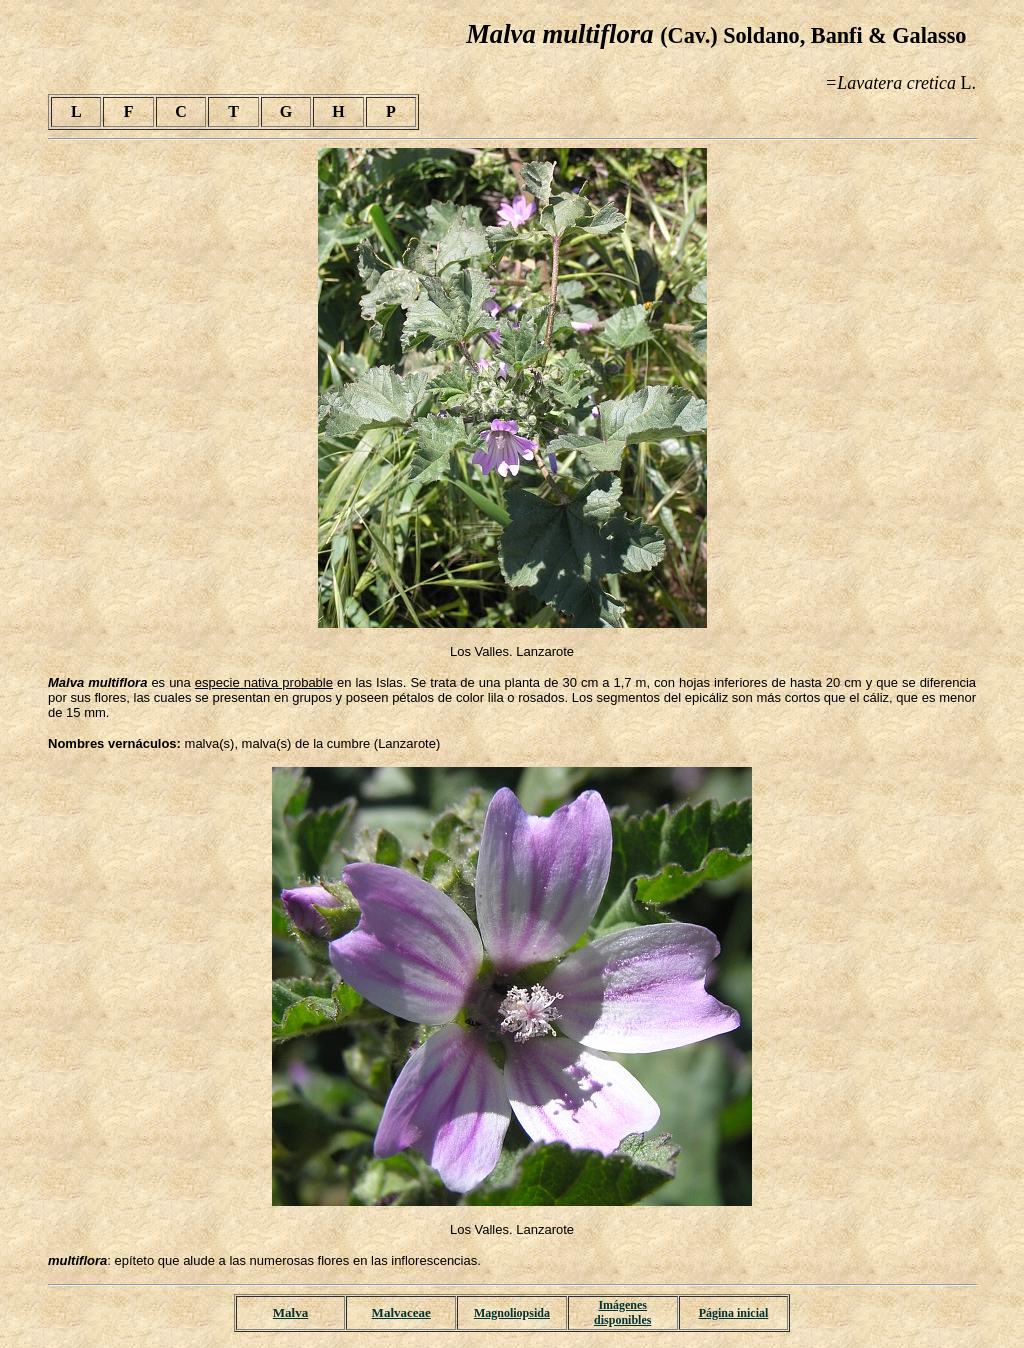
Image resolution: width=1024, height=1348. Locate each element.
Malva (290, 1312)
